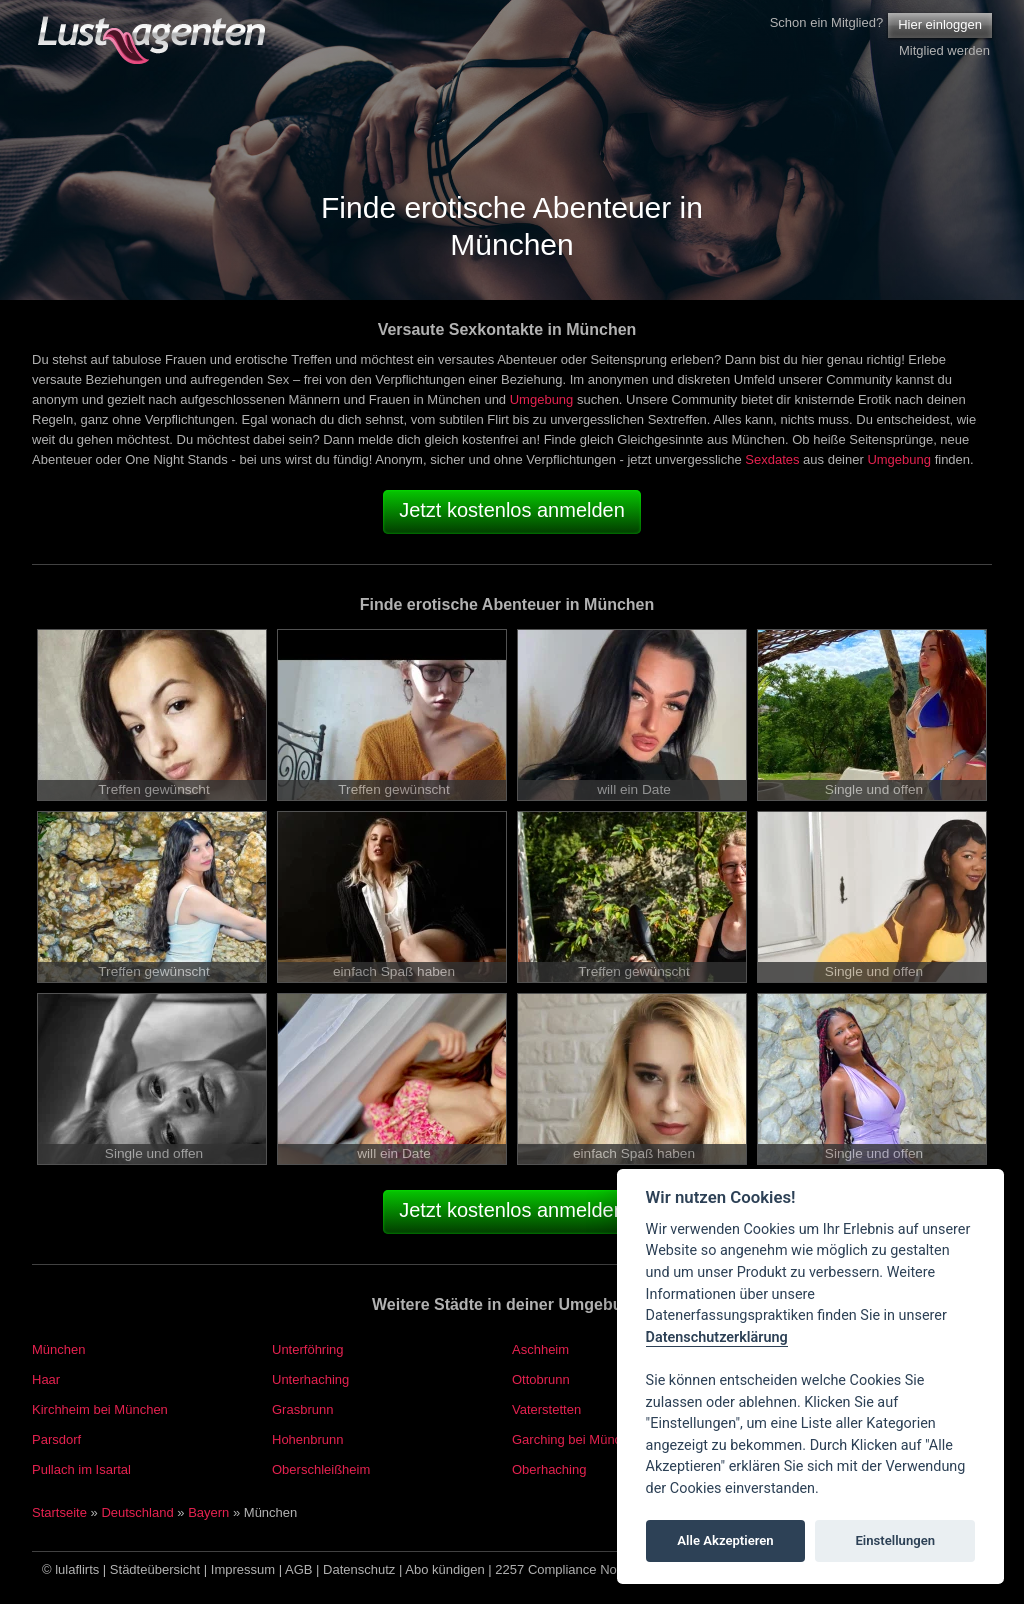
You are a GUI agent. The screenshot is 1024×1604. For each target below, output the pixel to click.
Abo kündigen (445, 1569)
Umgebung (542, 399)
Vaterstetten (546, 1409)
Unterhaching (310, 1379)
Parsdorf (56, 1439)
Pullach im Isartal (81, 1469)
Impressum (243, 1569)
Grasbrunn (302, 1409)
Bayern (208, 1512)
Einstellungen (895, 1540)
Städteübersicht (155, 1569)
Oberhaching (549, 1469)
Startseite (59, 1512)
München (58, 1349)
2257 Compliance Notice (566, 1569)
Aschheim (540, 1349)
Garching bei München (577, 1439)
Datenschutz (359, 1569)
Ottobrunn (541, 1379)
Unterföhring (308, 1349)
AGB (298, 1569)
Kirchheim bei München (100, 1409)
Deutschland (137, 1512)
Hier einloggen (940, 24)
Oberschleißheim (321, 1469)
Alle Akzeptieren (725, 1540)
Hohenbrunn (308, 1439)
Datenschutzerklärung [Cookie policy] (717, 1337)
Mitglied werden (944, 50)
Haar (46, 1379)
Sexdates (772, 459)
